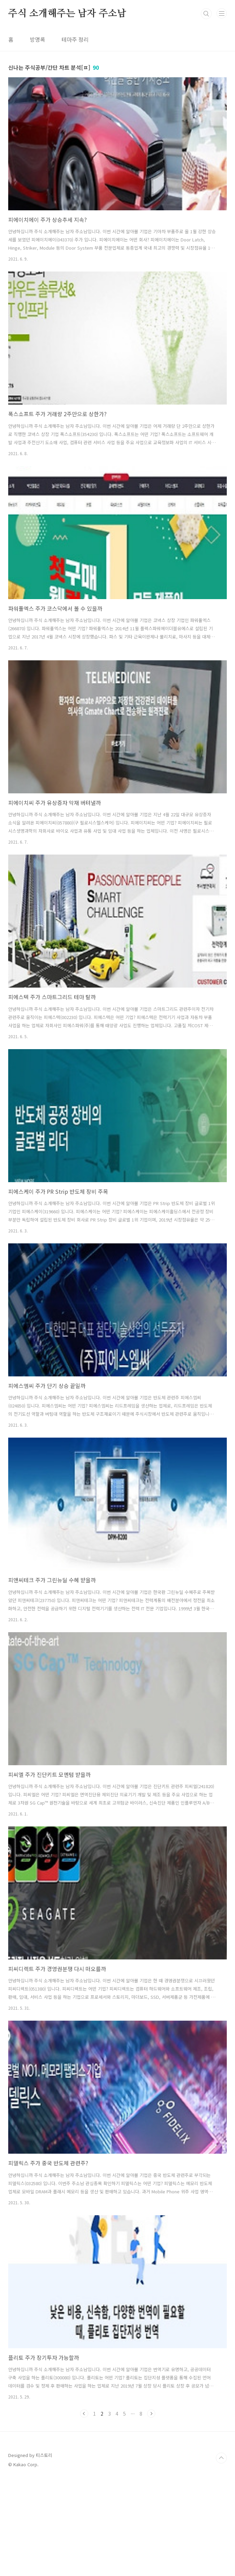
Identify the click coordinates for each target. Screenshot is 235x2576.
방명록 (37, 135)
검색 (206, 109)
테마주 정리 (75, 135)
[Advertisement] (117, 48)
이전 (84, 2509)
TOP (221, 2553)
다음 (151, 2509)
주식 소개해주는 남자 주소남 (67, 109)
